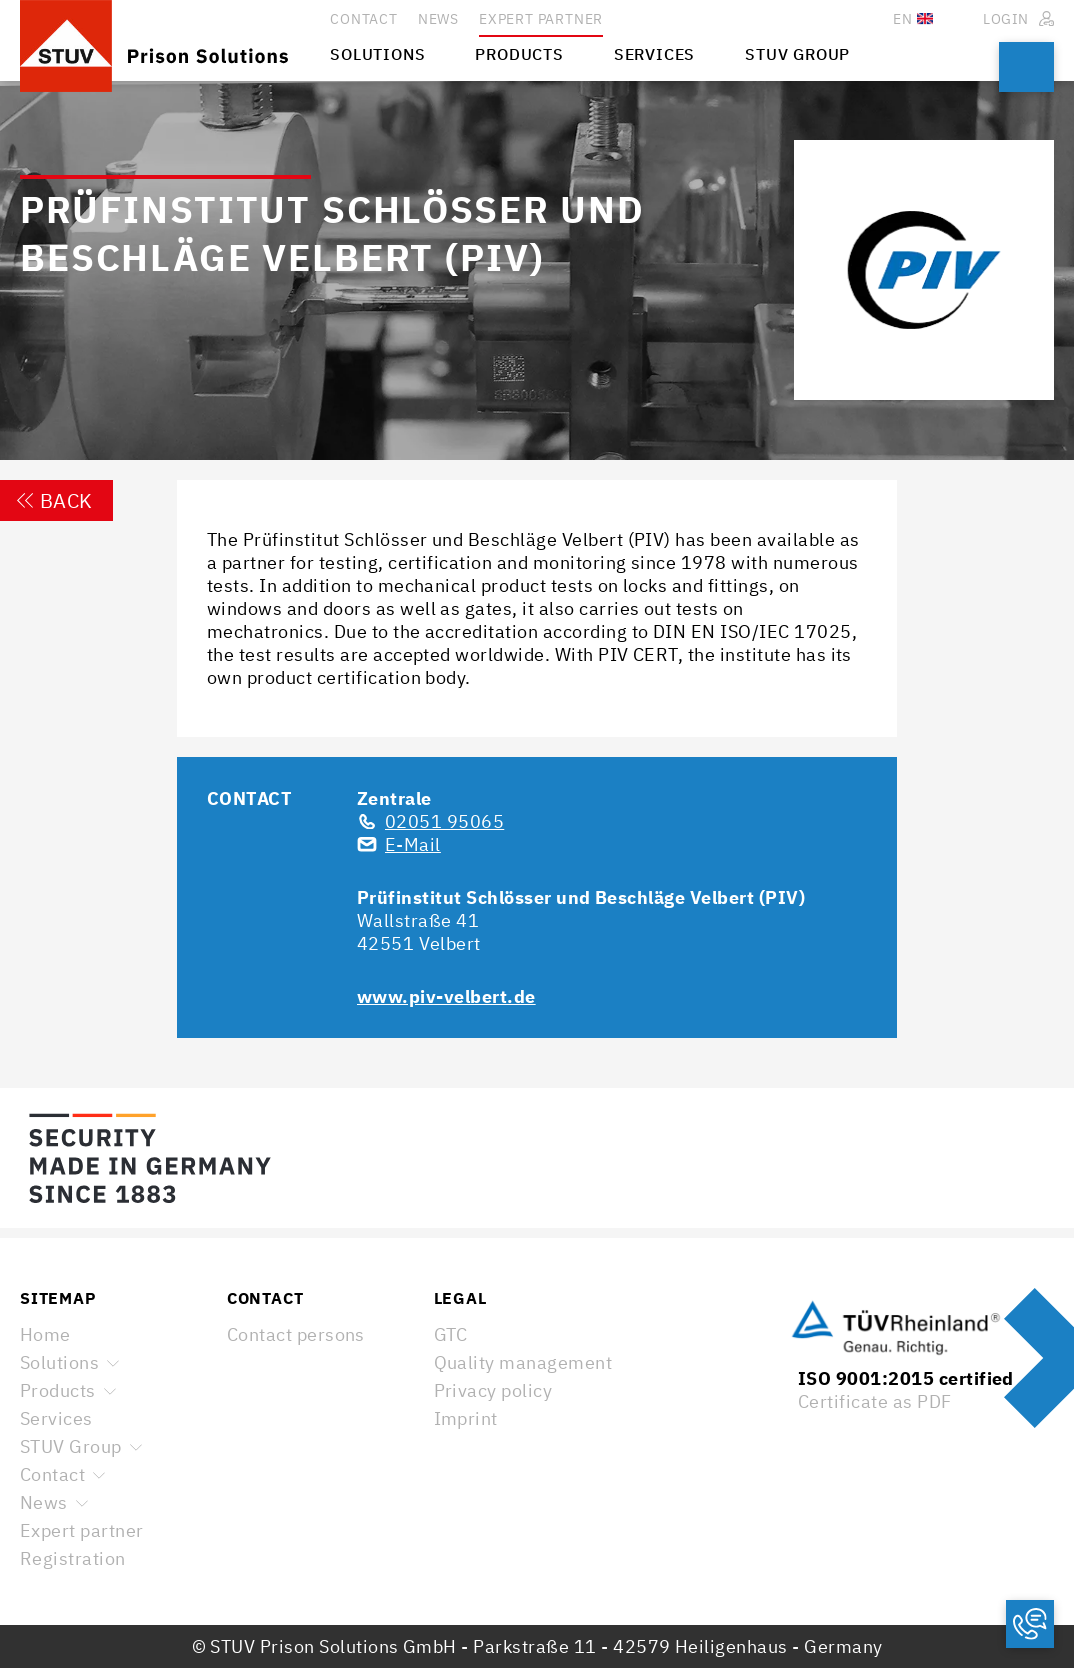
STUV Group (71, 1446)
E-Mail (413, 844)
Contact (52, 1474)
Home (45, 1334)
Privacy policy (493, 1390)
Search (1026, 67)
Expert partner (82, 1530)
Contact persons (296, 1334)
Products (58, 1390)
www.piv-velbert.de (446, 996)
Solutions (59, 1362)
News (44, 1502)
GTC (451, 1334)
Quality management (523, 1362)
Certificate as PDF (875, 1401)
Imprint (466, 1418)
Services (56, 1418)
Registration (73, 1558)
